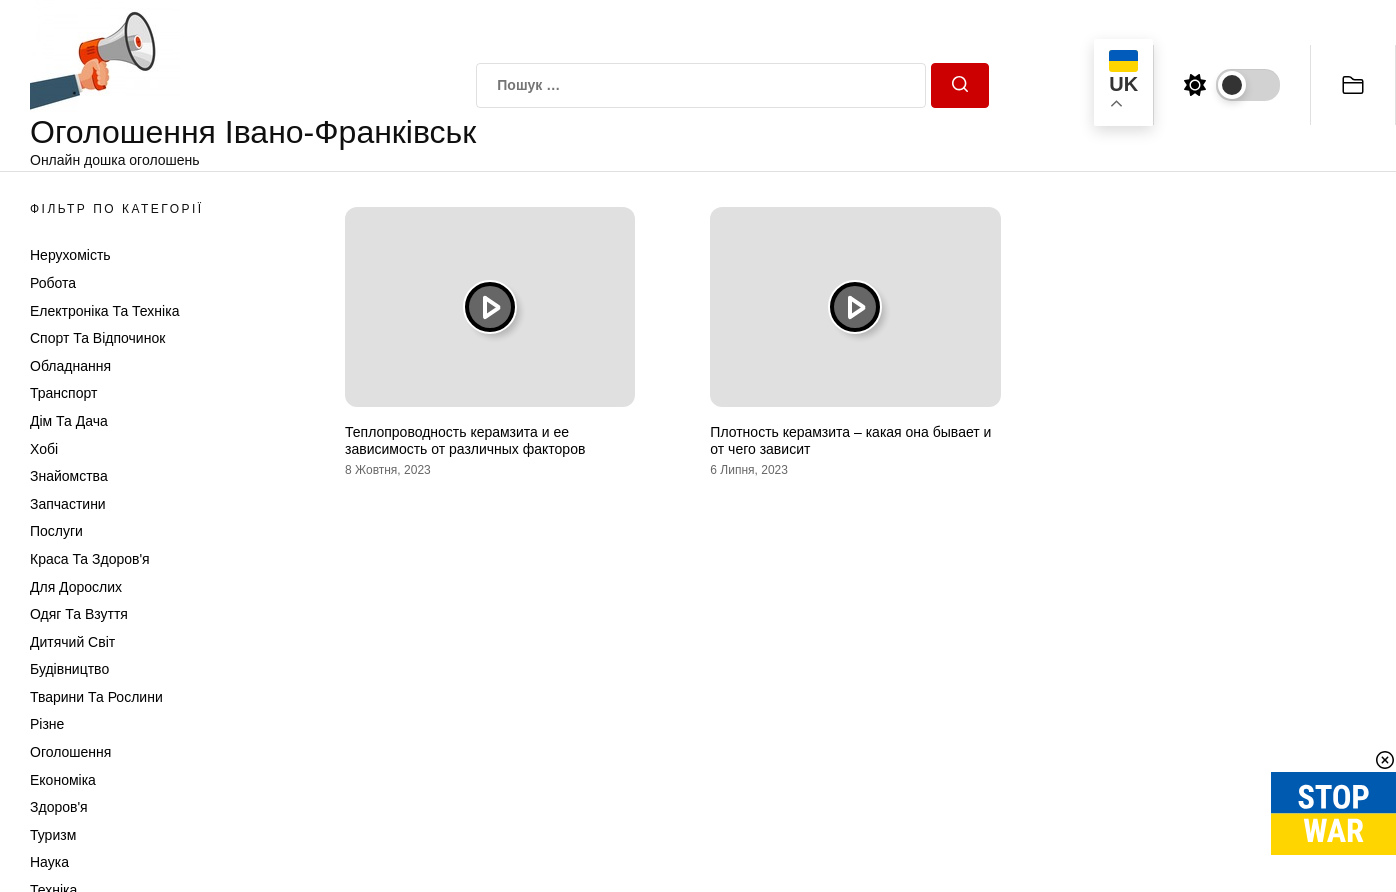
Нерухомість (70, 255)
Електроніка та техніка (104, 311)
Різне (47, 724)
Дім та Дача (69, 421)
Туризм (53, 835)
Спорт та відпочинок (97, 338)
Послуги (56, 531)
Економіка (63, 780)
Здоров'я (59, 807)
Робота (53, 283)
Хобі (44, 449)
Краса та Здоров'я (90, 559)
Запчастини (68, 504)
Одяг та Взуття (79, 614)
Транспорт (63, 393)
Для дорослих (76, 587)
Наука (49, 862)
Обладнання (70, 366)
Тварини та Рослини (96, 697)
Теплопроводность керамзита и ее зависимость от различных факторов (465, 440)
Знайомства (69, 476)
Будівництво (69, 669)
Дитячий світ (72, 642)
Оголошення (70, 752)
